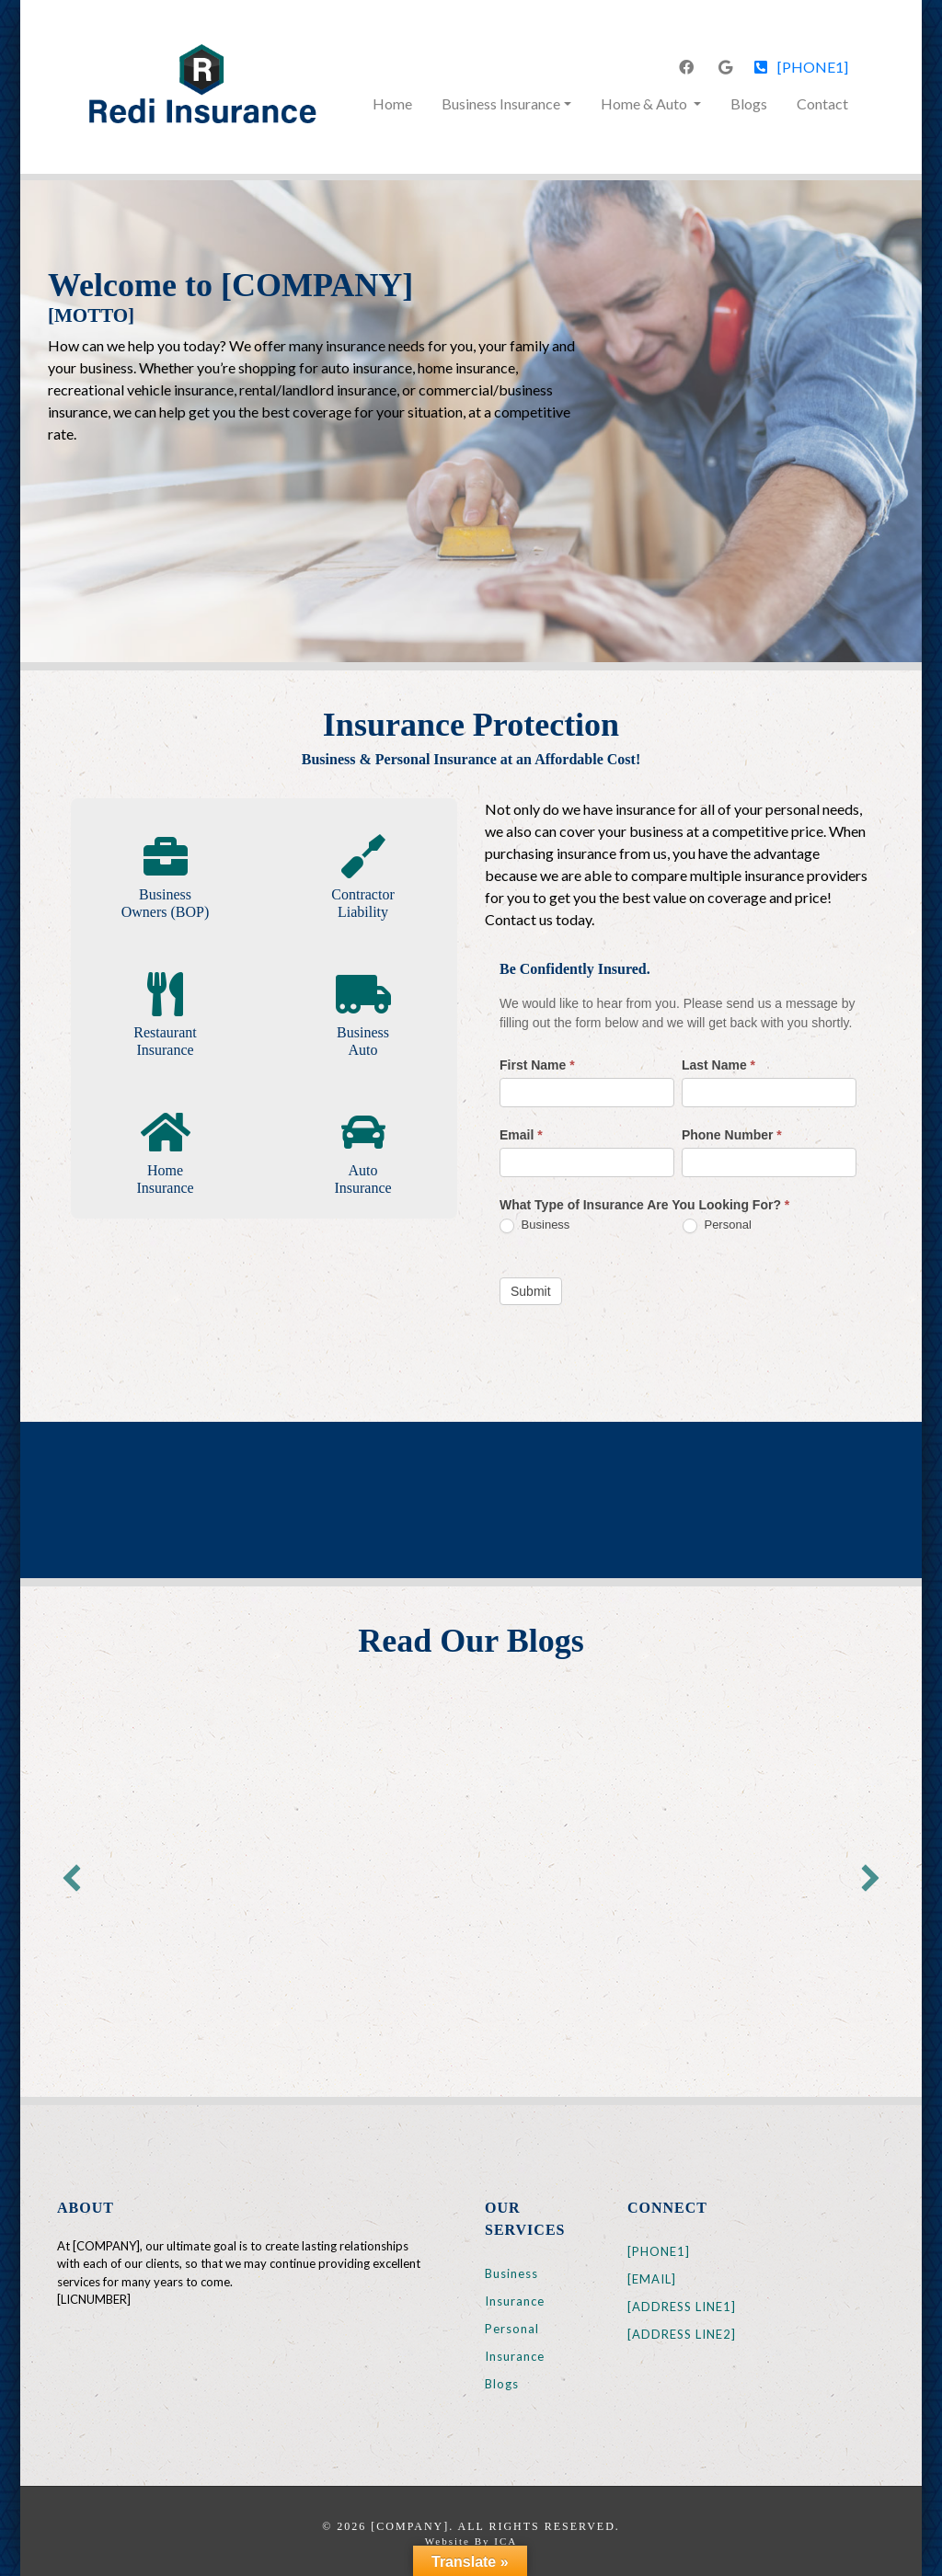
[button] (71, 1878)
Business (534, 1225)
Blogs (748, 103)
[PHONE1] (801, 66)
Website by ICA (471, 2541)
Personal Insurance (515, 2342)
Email (521, 1135)
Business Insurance (515, 2287)
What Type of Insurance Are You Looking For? (644, 1204)
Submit (531, 1291)
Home (396, 102)
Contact (822, 103)
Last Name (718, 1065)
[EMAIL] (651, 2279)
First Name (537, 1065)
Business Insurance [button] (501, 103)
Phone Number (732, 1135)
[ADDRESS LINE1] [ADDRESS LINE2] (681, 2320)
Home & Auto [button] (645, 103)
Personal (717, 1225)
